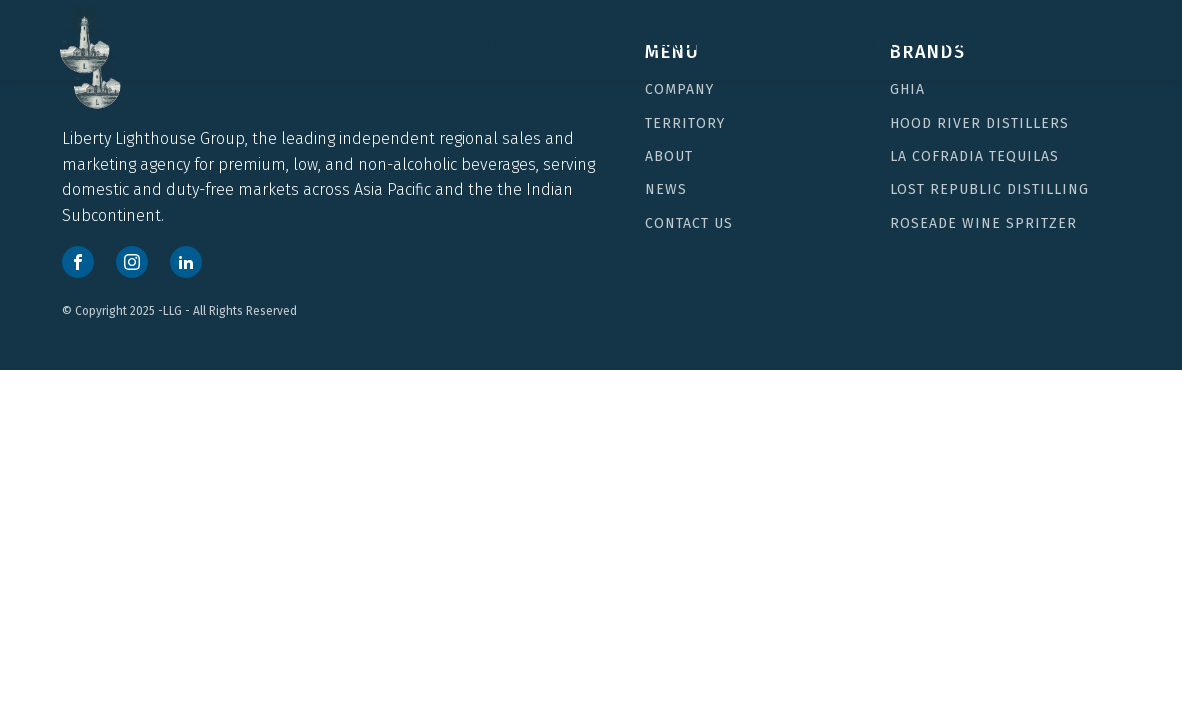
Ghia (907, 89)
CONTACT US (689, 223)
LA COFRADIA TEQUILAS (974, 156)
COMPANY (679, 89)
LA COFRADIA (706, 44)
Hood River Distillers (529, 44)
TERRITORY (685, 123)
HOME (311, 44)
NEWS (666, 189)
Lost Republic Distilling (989, 189)
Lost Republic (850, 44)
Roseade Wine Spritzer (1030, 44)
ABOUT (669, 156)
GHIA (382, 44)
